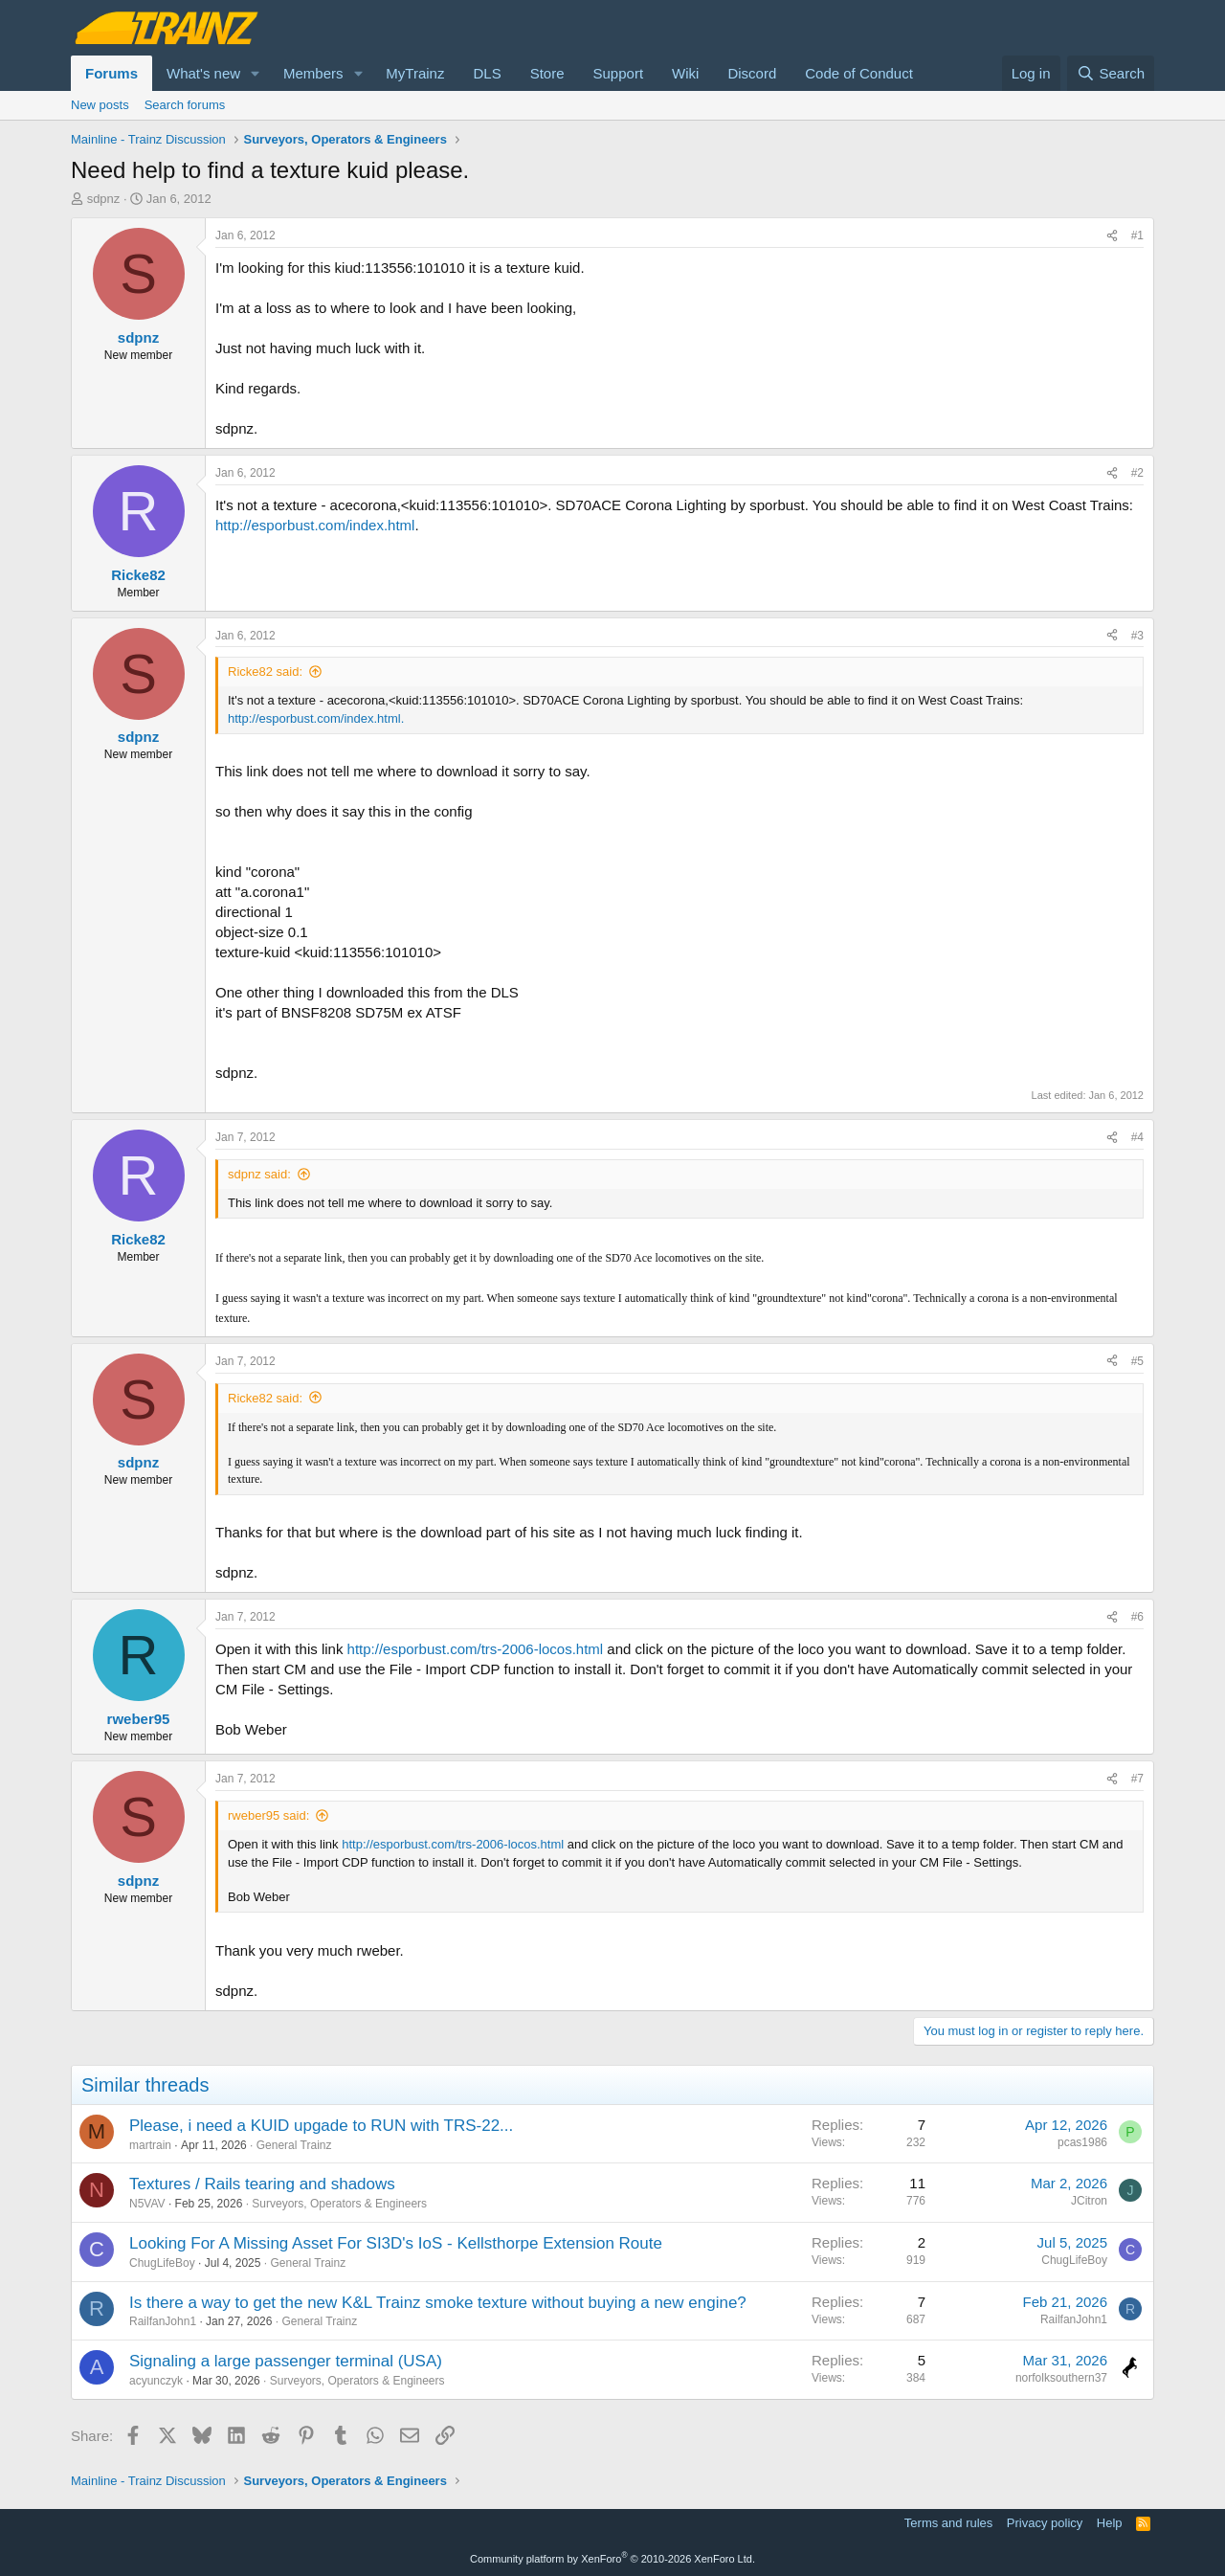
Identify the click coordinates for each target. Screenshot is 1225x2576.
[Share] (1112, 236)
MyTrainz (415, 73)
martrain (150, 2145)
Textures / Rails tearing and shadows (262, 2184)
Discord (751, 73)
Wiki (685, 73)
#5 (1137, 1361)
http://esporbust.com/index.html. (316, 718)
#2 (1137, 473)
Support (618, 73)
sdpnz (104, 198)
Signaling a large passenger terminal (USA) (285, 2361)
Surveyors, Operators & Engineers (339, 2203)
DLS (487, 73)
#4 (1137, 1137)
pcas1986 (1082, 2142)
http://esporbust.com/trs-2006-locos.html (475, 1649)
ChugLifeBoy (162, 2263)
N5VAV (147, 2203)
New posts (100, 105)
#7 (1137, 1778)
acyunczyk (156, 2380)
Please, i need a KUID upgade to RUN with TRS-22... (321, 2126)
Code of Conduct (859, 73)
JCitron (1089, 2200)
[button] (255, 73)
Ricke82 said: (265, 671)
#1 (1137, 235)
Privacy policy (1044, 2523)
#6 (1137, 1617)
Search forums (185, 105)
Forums (111, 73)
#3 (1137, 635)
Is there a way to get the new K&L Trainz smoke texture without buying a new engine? (437, 2303)
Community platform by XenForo (612, 2559)
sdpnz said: (259, 1174)
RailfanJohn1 (162, 2321)
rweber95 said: (268, 1815)
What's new (203, 73)
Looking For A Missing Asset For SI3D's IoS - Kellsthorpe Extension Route (395, 2243)
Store (547, 73)
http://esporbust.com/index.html (314, 525)
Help (1110, 2523)
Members (313, 73)
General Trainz (294, 2145)
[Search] (1110, 73)
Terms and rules (948, 2523)
